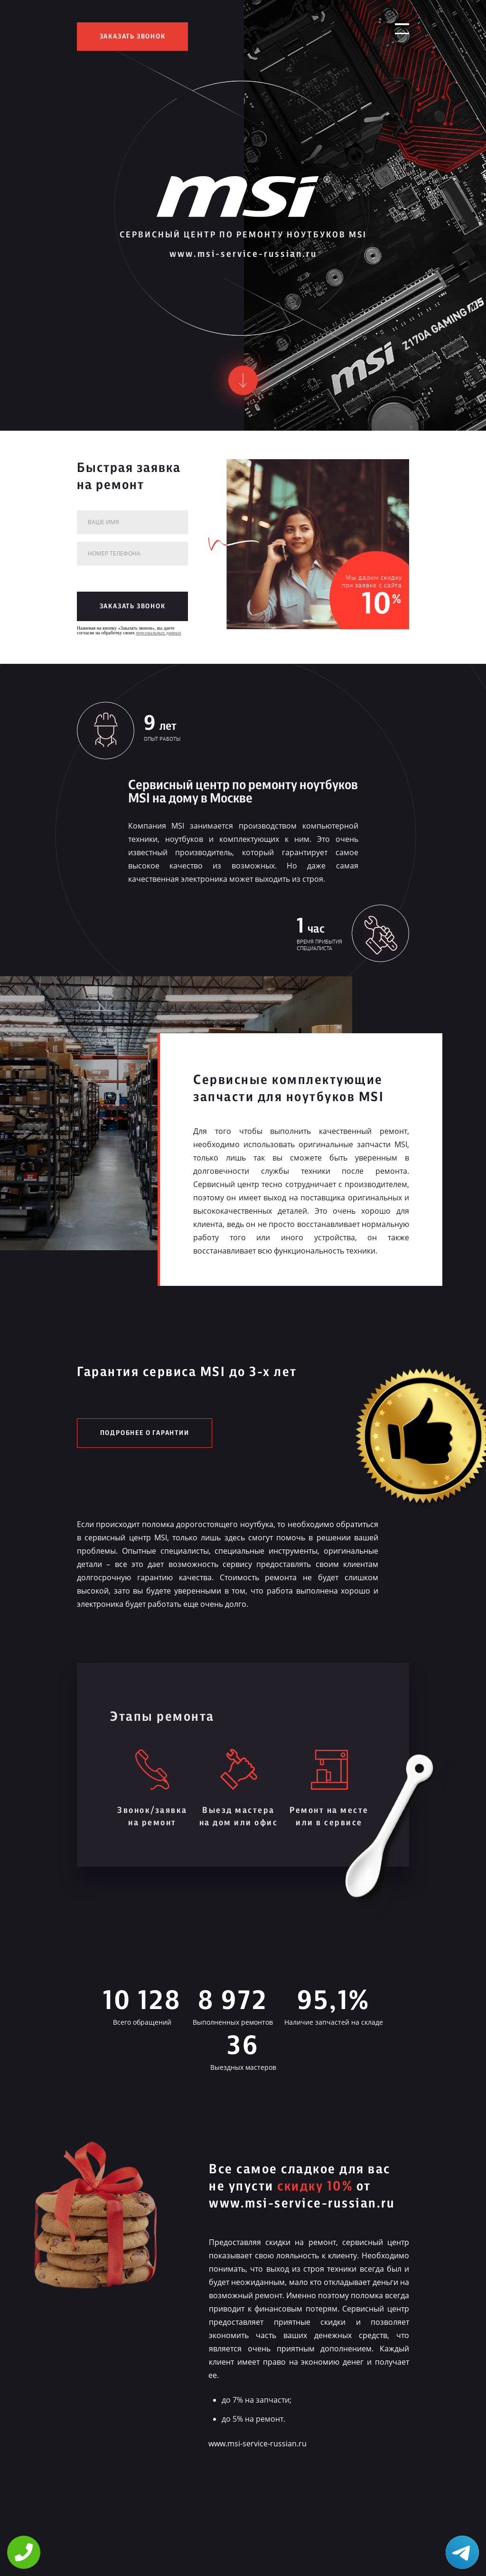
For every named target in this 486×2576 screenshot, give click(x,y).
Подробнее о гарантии (144, 1433)
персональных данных (158, 632)
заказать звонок (133, 36)
